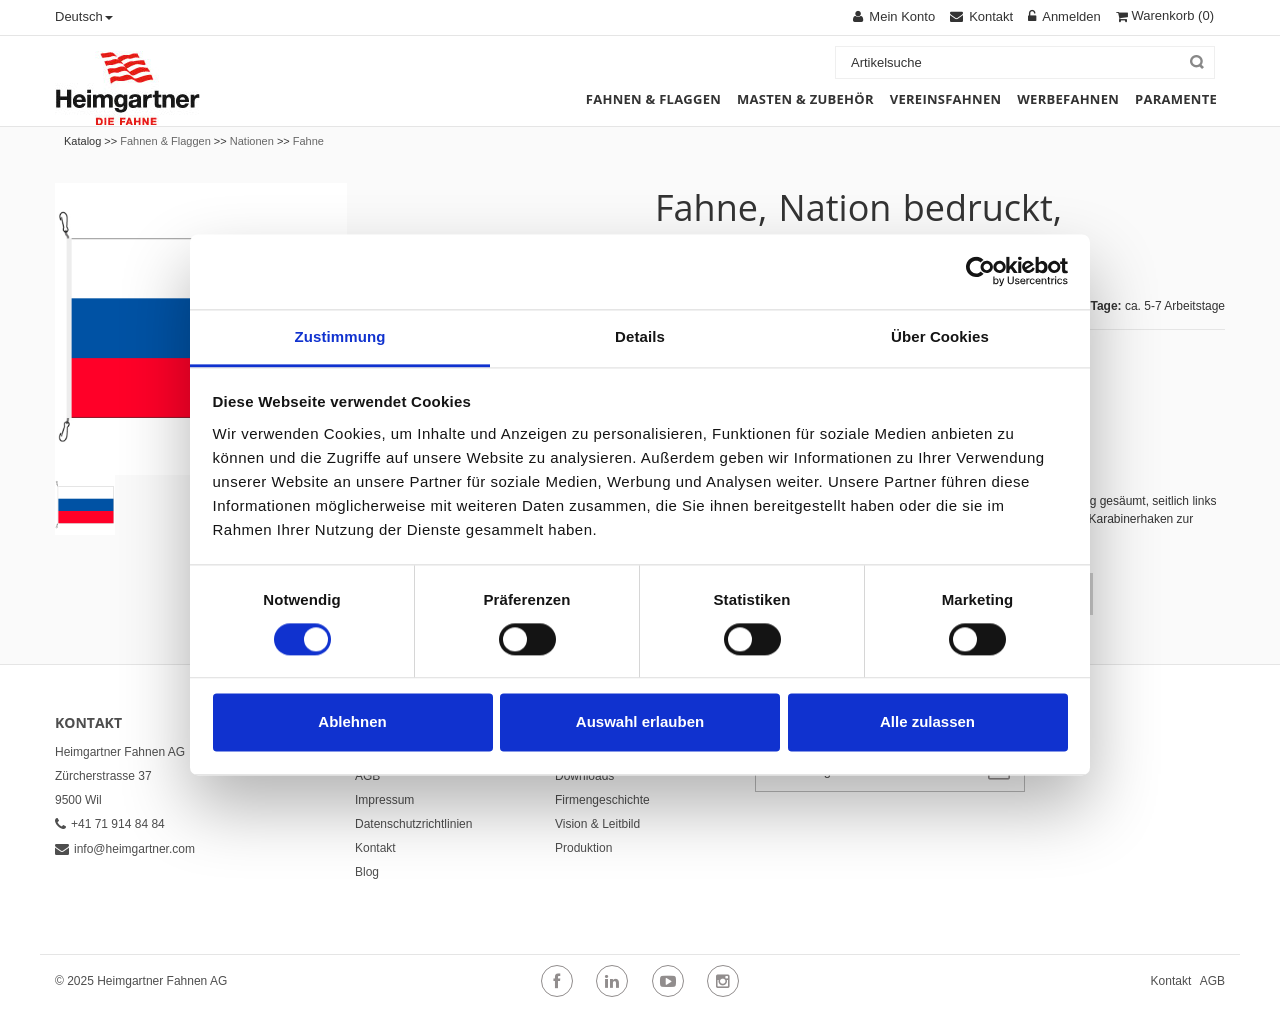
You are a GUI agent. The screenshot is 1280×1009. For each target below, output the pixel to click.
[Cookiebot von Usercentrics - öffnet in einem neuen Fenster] (980, 271)
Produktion (583, 848)
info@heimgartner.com (125, 849)
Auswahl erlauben (640, 722)
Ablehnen (352, 722)
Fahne (308, 141)
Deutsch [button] (84, 16)
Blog (367, 872)
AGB (367, 776)
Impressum (384, 800)
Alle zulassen (927, 722)
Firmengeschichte (602, 800)
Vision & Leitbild (597, 824)
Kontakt (375, 848)
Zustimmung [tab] (340, 336)
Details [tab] (640, 336)
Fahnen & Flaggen (165, 141)
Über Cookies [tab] (940, 336)
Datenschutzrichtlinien (413, 824)
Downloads (584, 776)
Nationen (252, 141)
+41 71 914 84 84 (110, 824)
